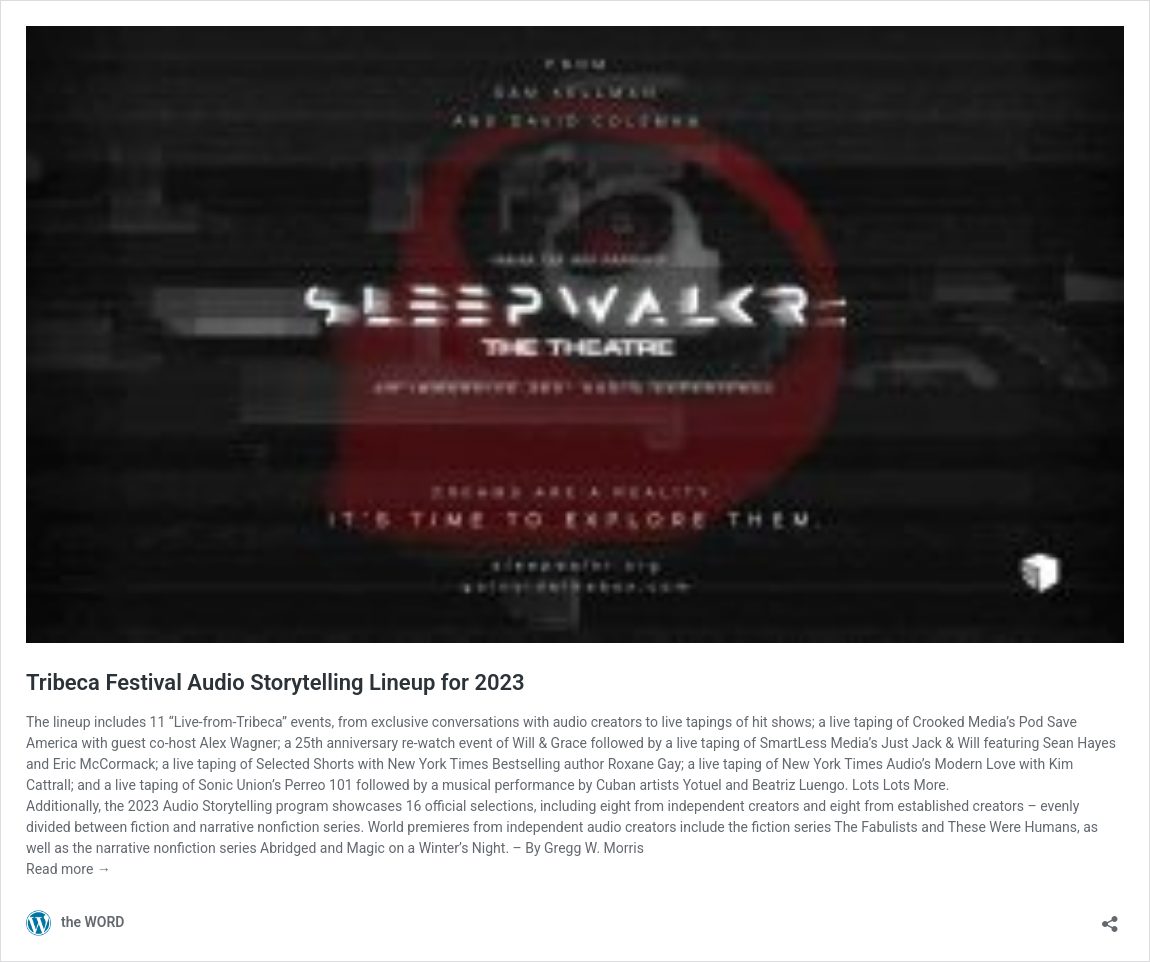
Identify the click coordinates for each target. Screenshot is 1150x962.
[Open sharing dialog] (1110, 917)
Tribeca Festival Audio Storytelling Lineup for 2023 (275, 682)
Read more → (68, 869)
